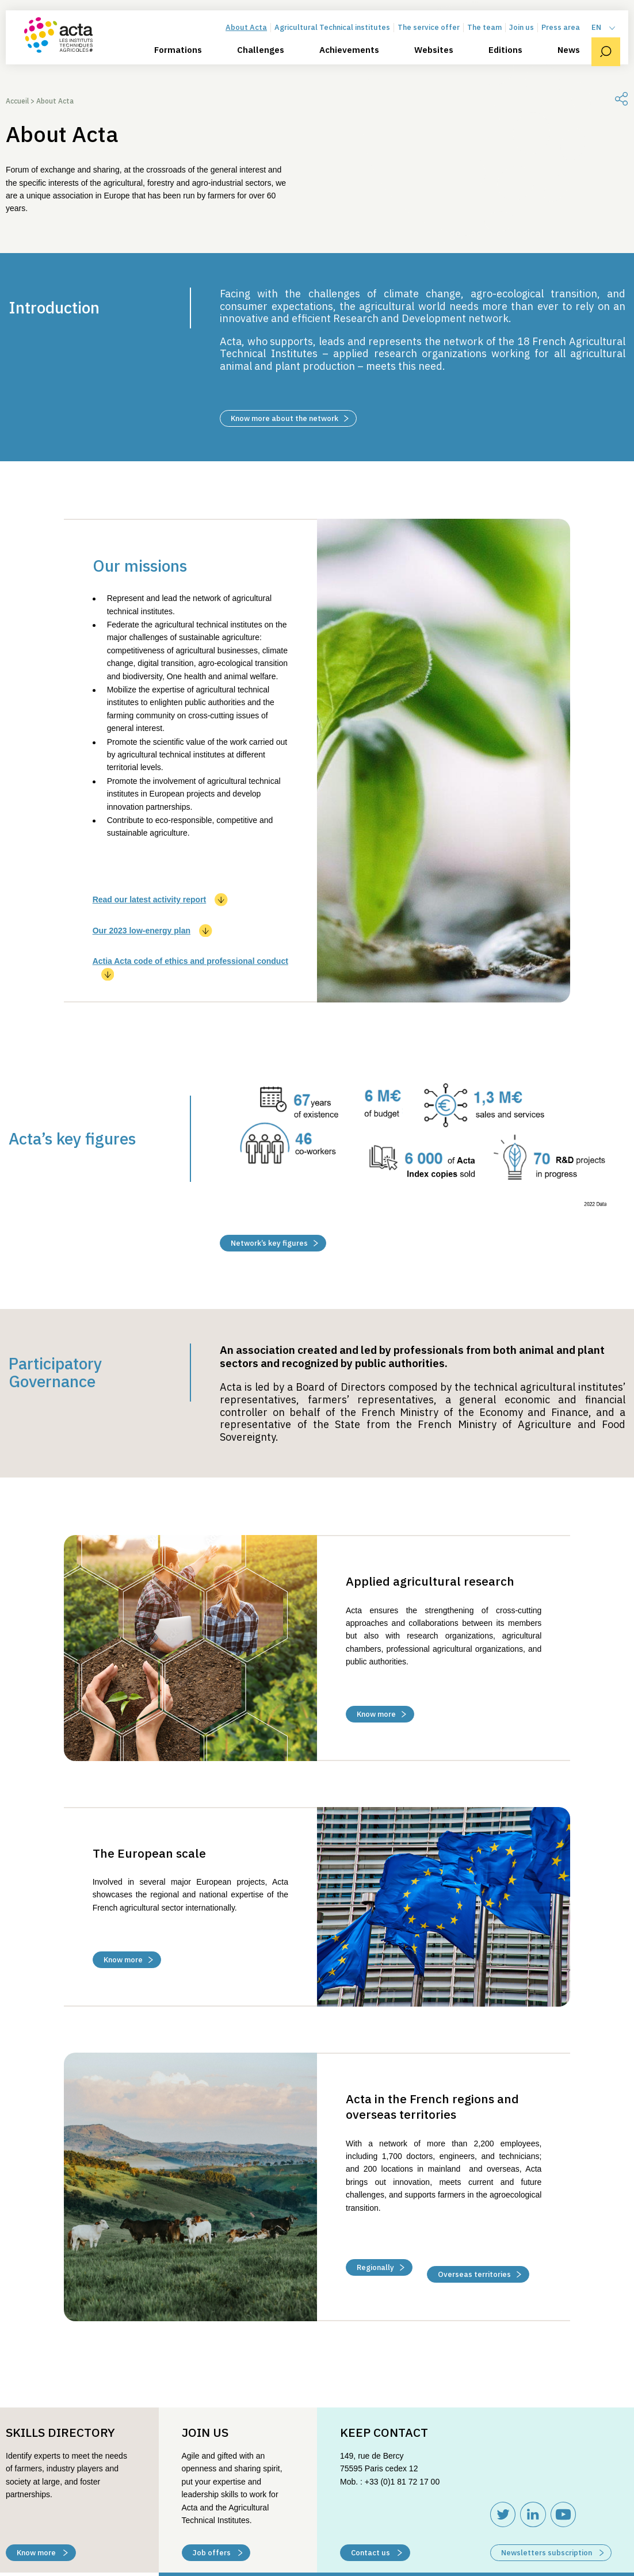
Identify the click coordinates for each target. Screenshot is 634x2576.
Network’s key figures (274, 1243)
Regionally (380, 2260)
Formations (186, 64)
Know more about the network (290, 418)
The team (492, 42)
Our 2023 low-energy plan (152, 930)
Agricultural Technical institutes (340, 42)
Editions (513, 64)
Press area (568, 42)
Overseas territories (479, 2260)
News (577, 64)
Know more (381, 1714)
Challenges (268, 64)
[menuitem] (611, 42)
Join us (529, 42)
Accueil (17, 101)
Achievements (357, 64)
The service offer (437, 42)
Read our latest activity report (160, 899)
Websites (441, 64)
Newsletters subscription (552, 2538)
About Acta (254, 42)
